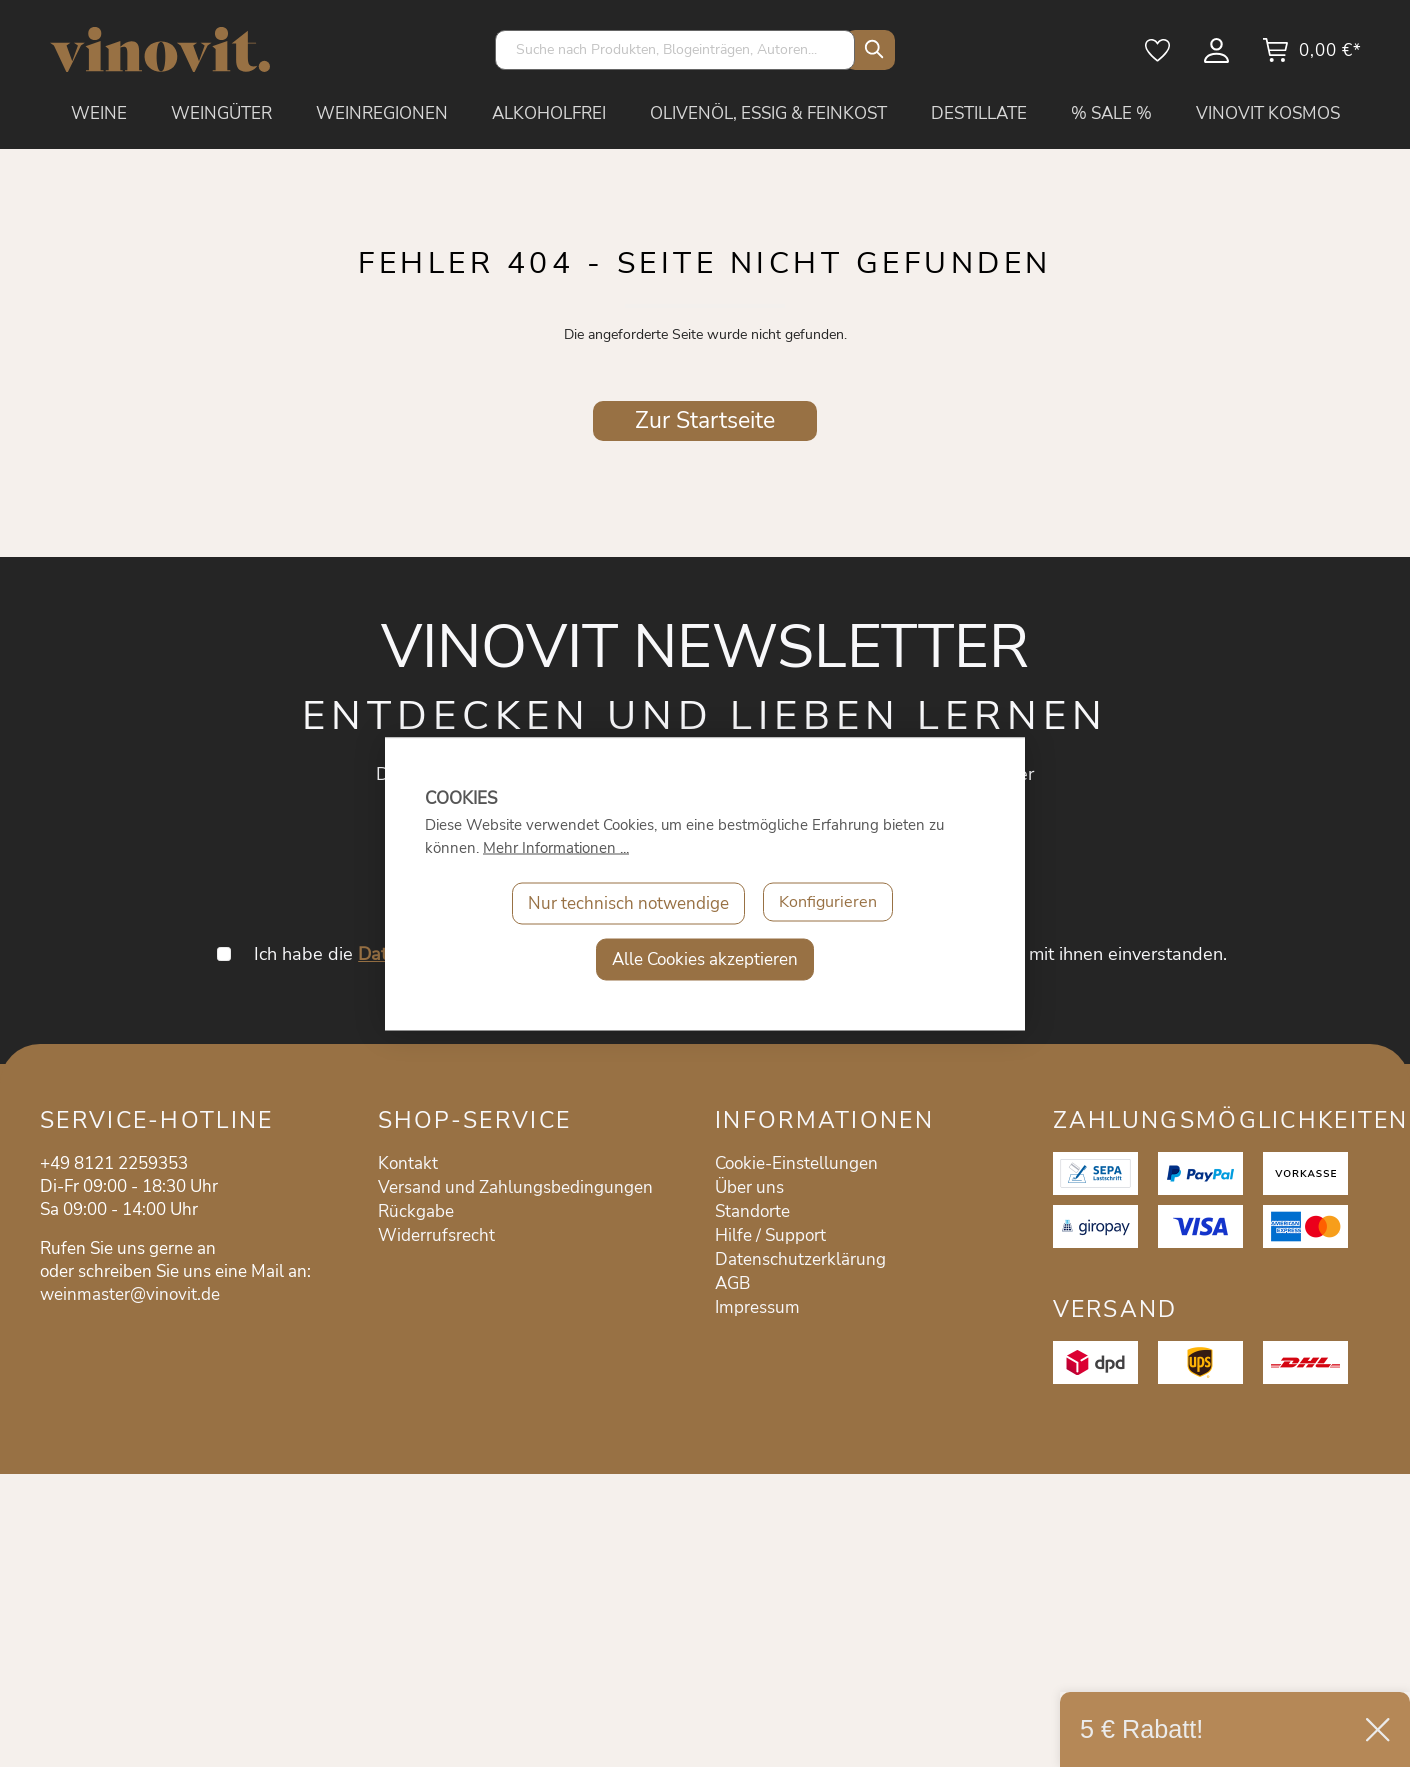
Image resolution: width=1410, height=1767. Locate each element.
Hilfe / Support (770, 1235)
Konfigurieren (828, 902)
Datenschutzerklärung (800, 1259)
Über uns (749, 1187)
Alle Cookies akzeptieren (705, 958)
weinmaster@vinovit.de (130, 1294)
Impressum (757, 1307)
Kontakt (408, 1163)
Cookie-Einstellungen (796, 1163)
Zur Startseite (705, 420)
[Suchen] (870, 50)
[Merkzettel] (1159, 57)
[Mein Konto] (1218, 57)
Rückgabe (416, 1211)
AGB (732, 1283)
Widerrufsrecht (436, 1235)
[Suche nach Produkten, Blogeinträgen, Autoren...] (675, 50)
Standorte (752, 1211)
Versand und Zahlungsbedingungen (515, 1187)
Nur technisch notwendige (625, 902)
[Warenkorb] (1311, 57)
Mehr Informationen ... (556, 847)
